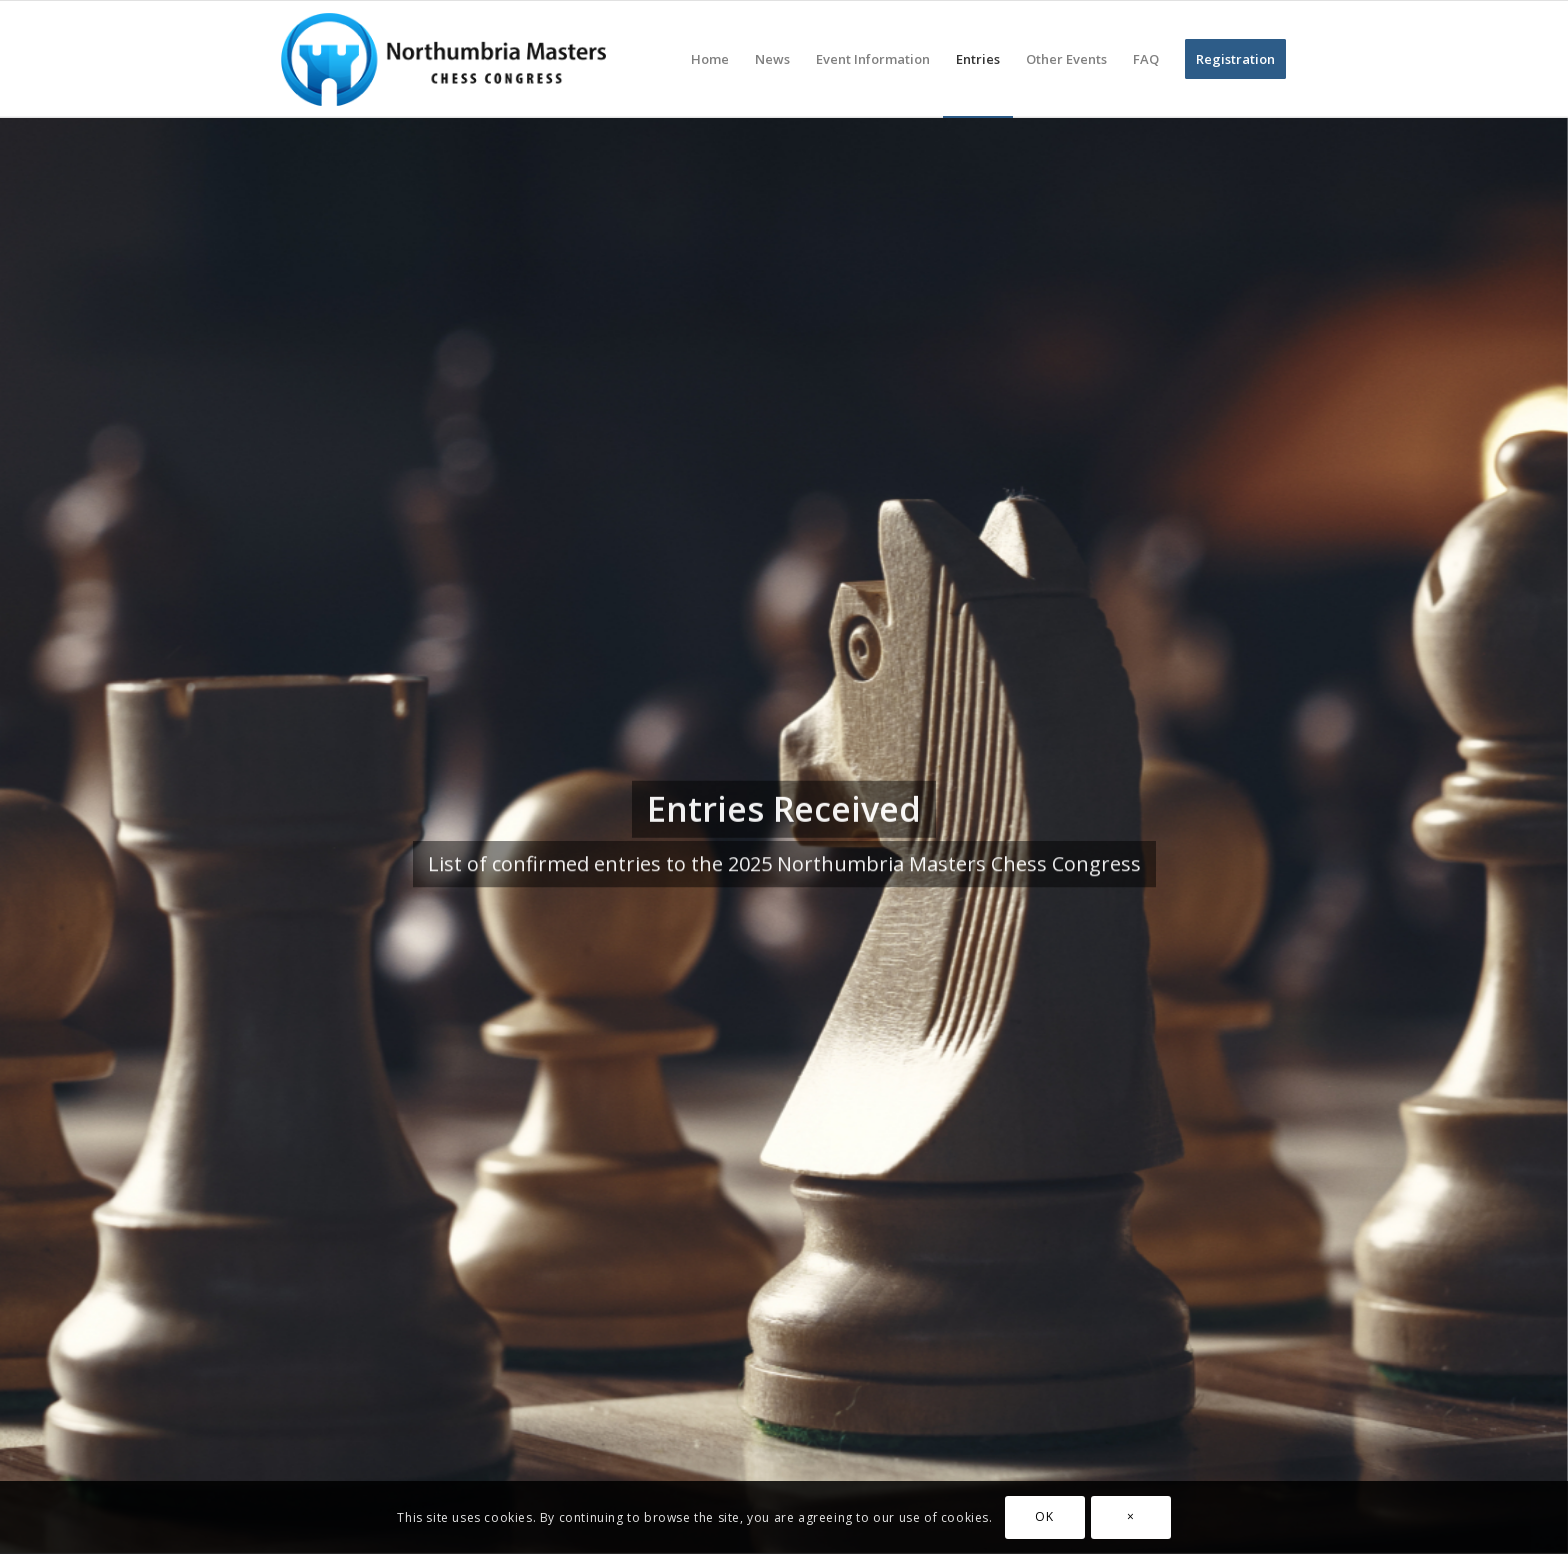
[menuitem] (710, 59)
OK (1044, 1516)
